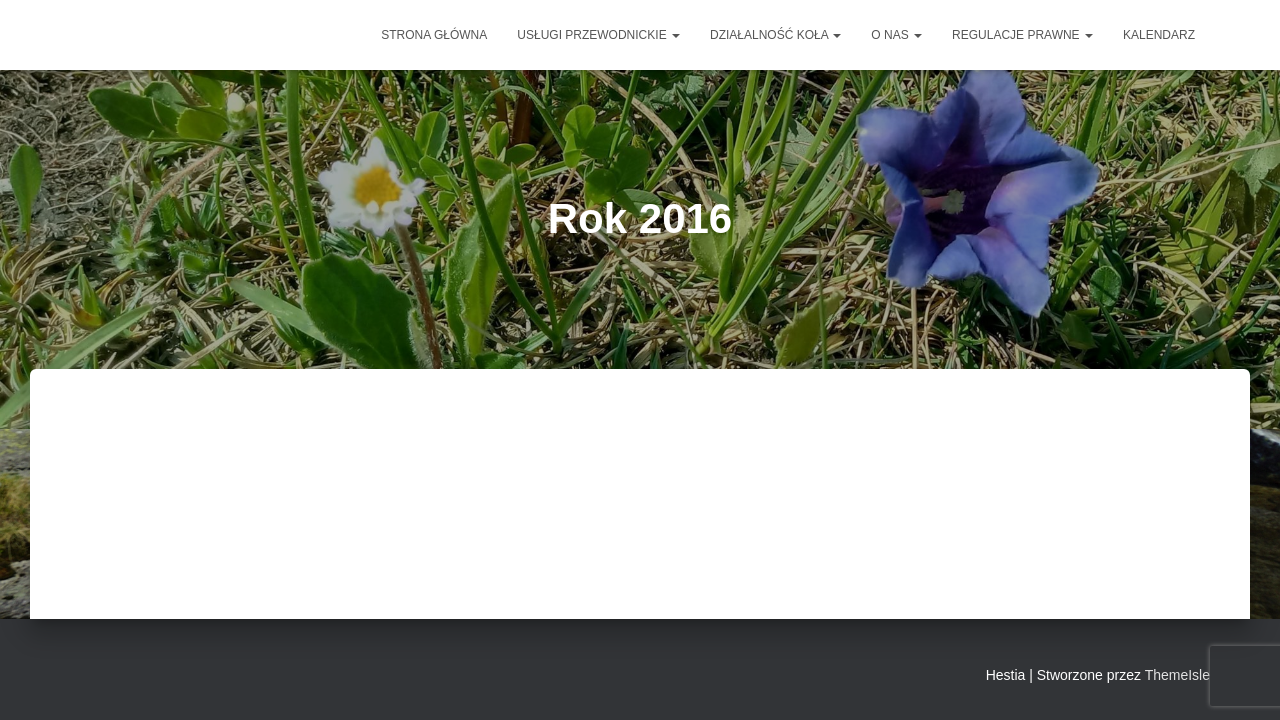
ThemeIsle (1177, 675)
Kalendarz (1159, 35)
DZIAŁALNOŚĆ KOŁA (775, 35)
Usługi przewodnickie (598, 35)
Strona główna (434, 35)
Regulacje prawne (1022, 35)
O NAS (896, 35)
